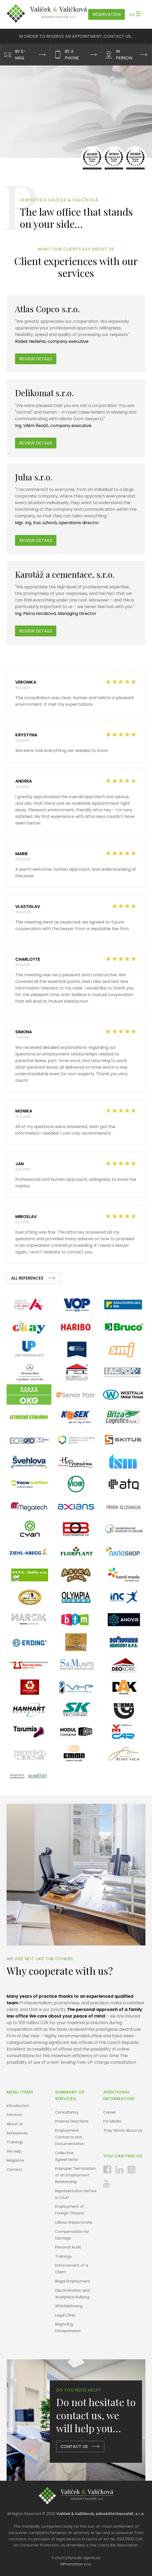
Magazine (15, 2160)
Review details (35, 359)
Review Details (35, 540)
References (17, 2133)
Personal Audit (68, 2247)
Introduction (18, 2105)
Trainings (15, 2142)
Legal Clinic (65, 2315)
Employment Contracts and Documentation (70, 2137)
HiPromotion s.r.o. (76, 2564)
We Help (14, 2151)
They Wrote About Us (122, 2130)
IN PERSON (124, 54)
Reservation (106, 14)
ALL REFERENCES (27, 1278)
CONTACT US (74, 2447)
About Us (15, 2124)
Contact (14, 2169)
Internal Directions (72, 2121)
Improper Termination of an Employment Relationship (75, 2175)
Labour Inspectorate (73, 2222)
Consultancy (67, 2112)
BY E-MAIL (20, 54)
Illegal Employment (72, 2281)
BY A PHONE (72, 54)
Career (109, 2112)
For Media (112, 2121)
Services (14, 2114)
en (131, 15)
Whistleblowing (68, 2306)
